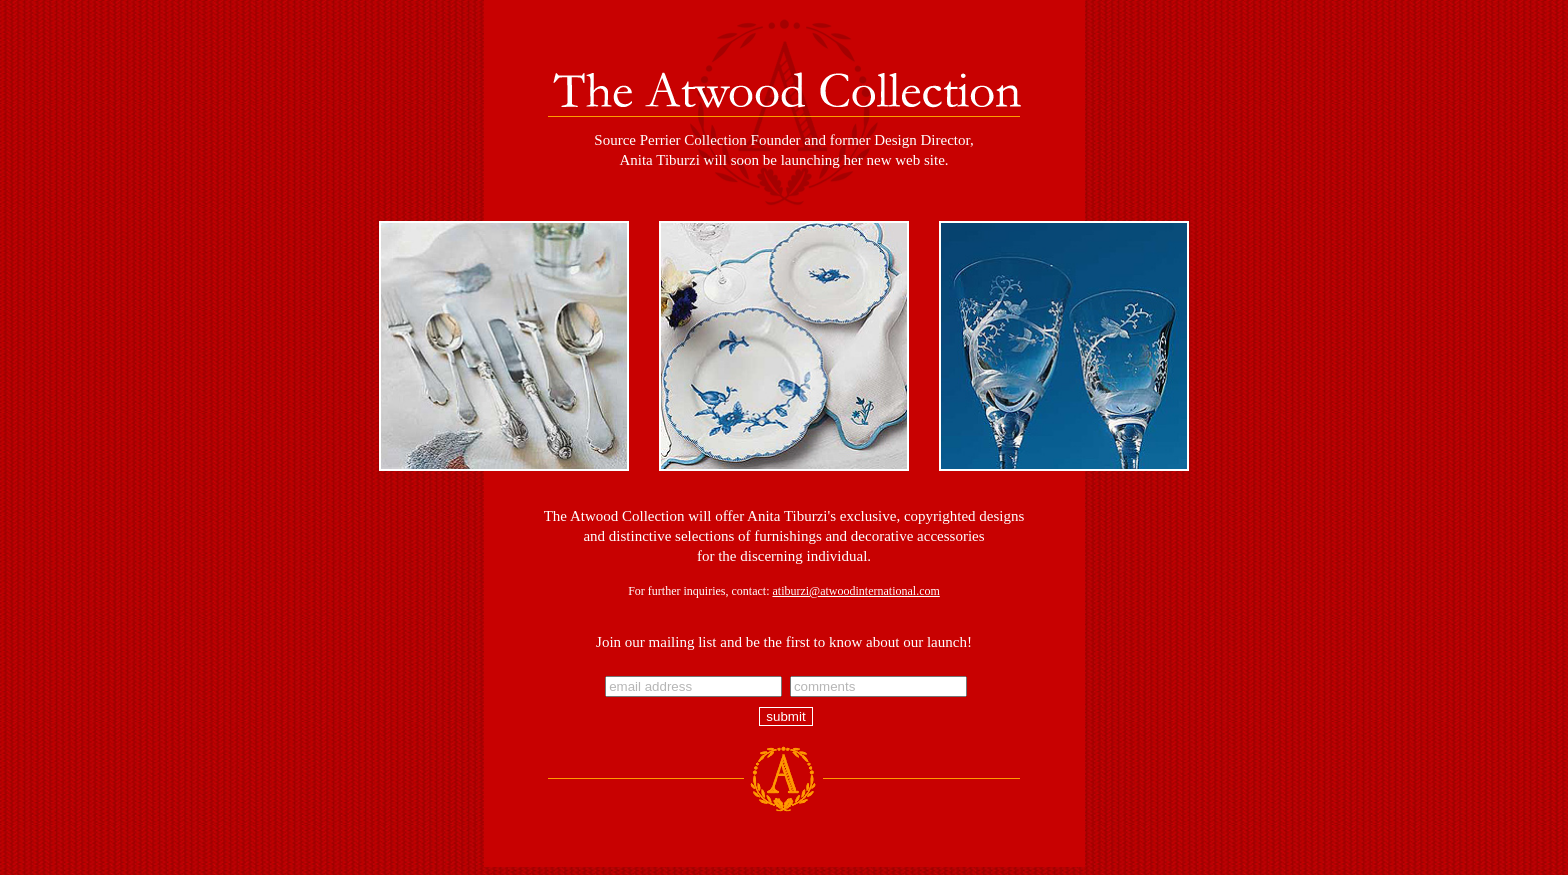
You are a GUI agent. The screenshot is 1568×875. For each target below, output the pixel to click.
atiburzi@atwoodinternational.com (855, 591)
